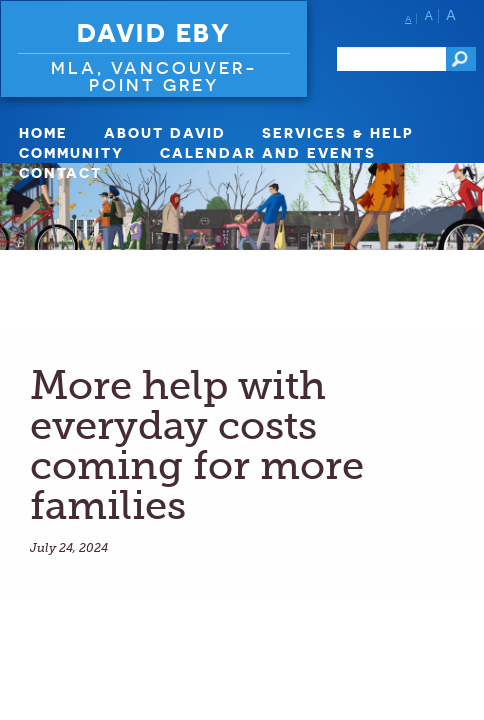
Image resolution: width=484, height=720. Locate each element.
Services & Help (338, 132)
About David (165, 132)
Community (71, 152)
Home (43, 132)
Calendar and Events (268, 152)
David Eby (154, 33)
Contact (60, 172)
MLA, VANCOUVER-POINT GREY (154, 76)
